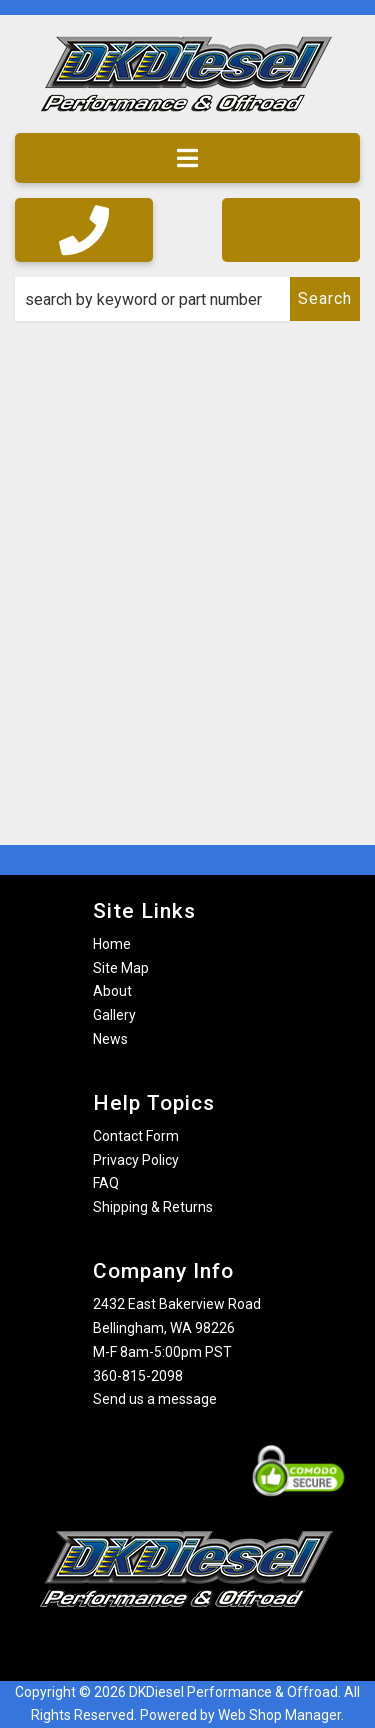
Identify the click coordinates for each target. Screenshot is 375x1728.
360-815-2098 (138, 1376)
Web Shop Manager (279, 1715)
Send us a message (155, 1399)
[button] (187, 299)
